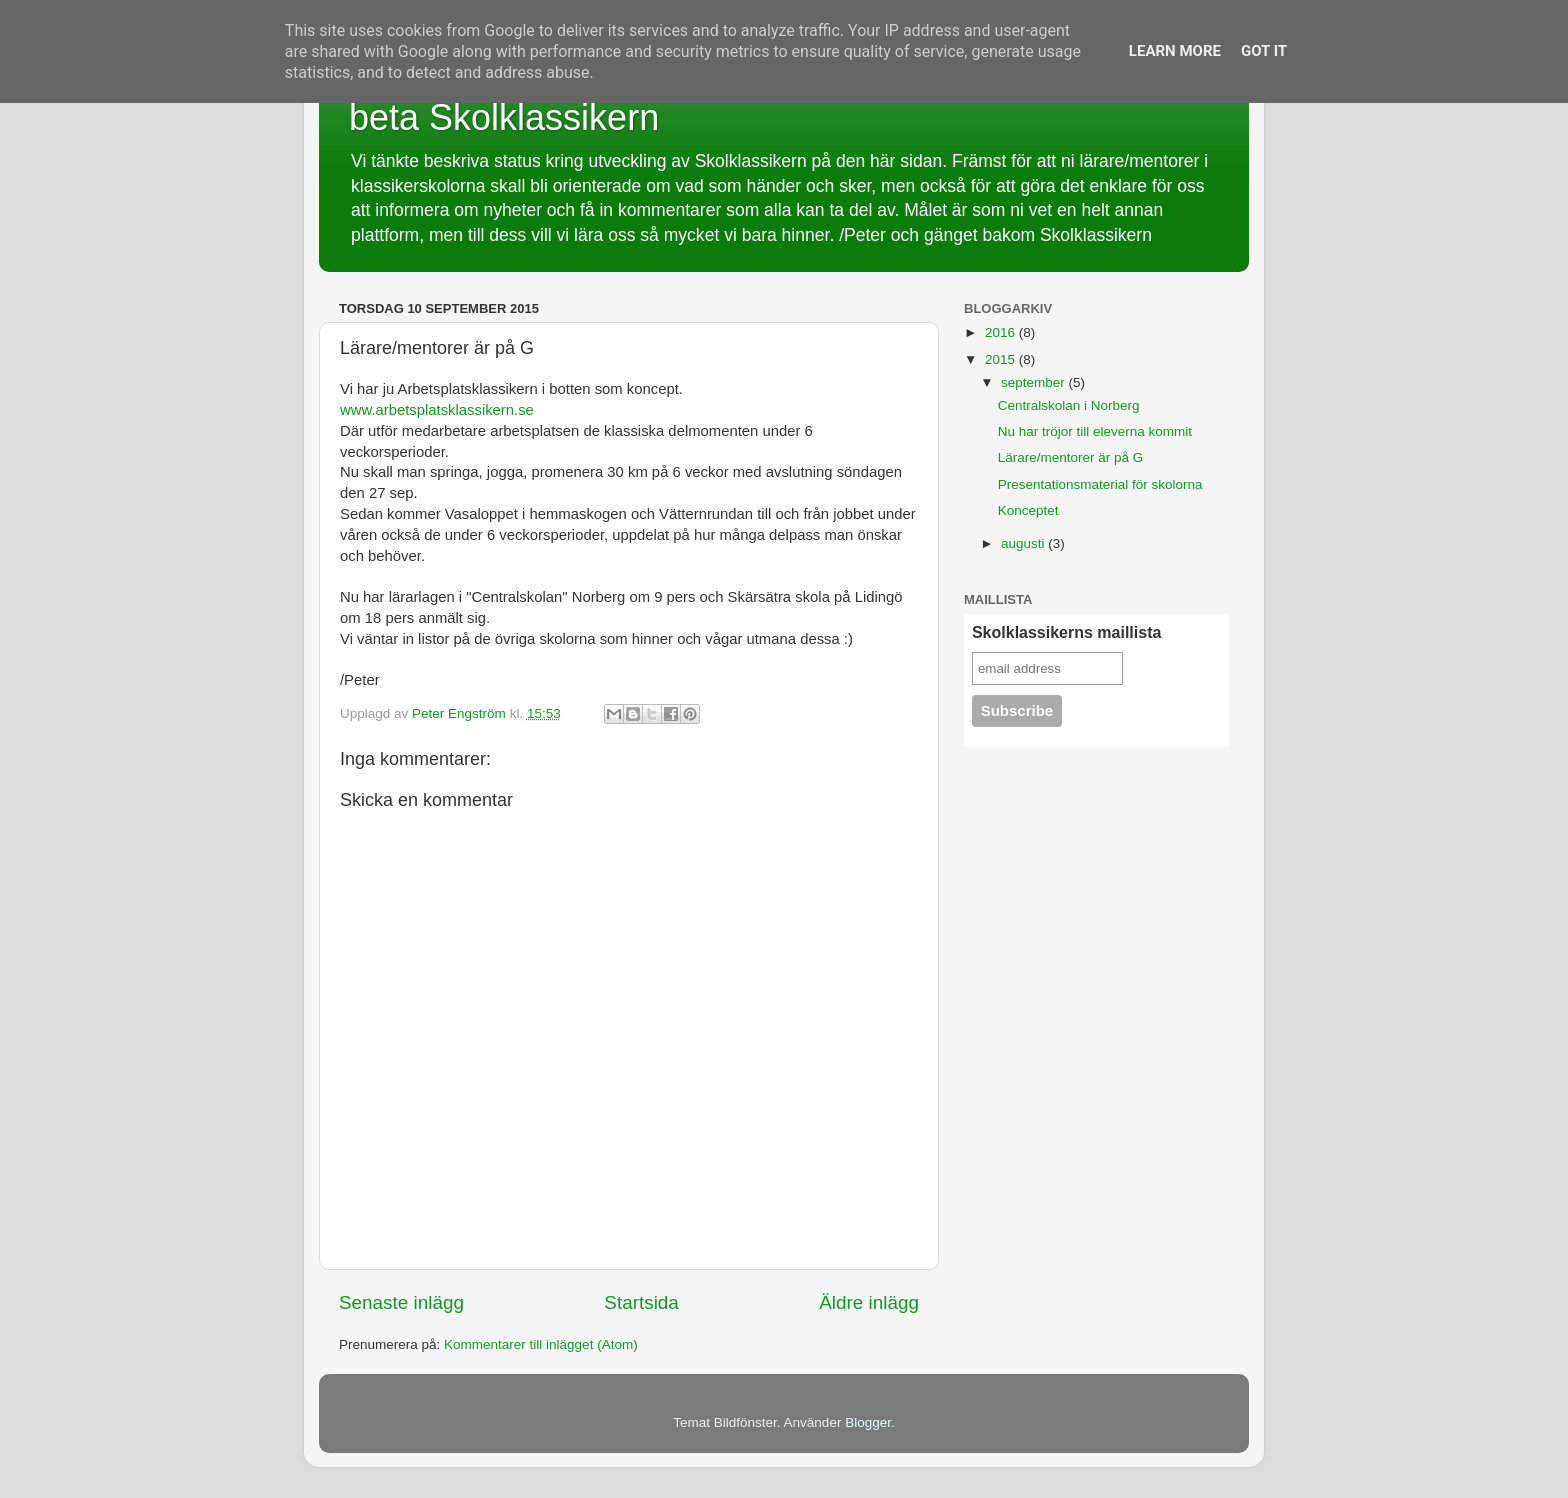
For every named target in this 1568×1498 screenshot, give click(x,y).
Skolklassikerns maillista (1066, 632)
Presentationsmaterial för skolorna (1100, 484)
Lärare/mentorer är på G (1071, 457)
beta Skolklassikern (504, 117)
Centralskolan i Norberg (1069, 405)
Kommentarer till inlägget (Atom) (541, 1344)
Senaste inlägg (401, 1302)
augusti (1024, 543)
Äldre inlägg (869, 1302)
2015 (1002, 359)
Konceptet (1028, 510)
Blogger (868, 1422)
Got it (1264, 51)
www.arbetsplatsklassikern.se (437, 410)
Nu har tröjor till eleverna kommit (1095, 431)
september (1035, 382)
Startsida (641, 1302)
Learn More (1175, 51)
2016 (1002, 332)
